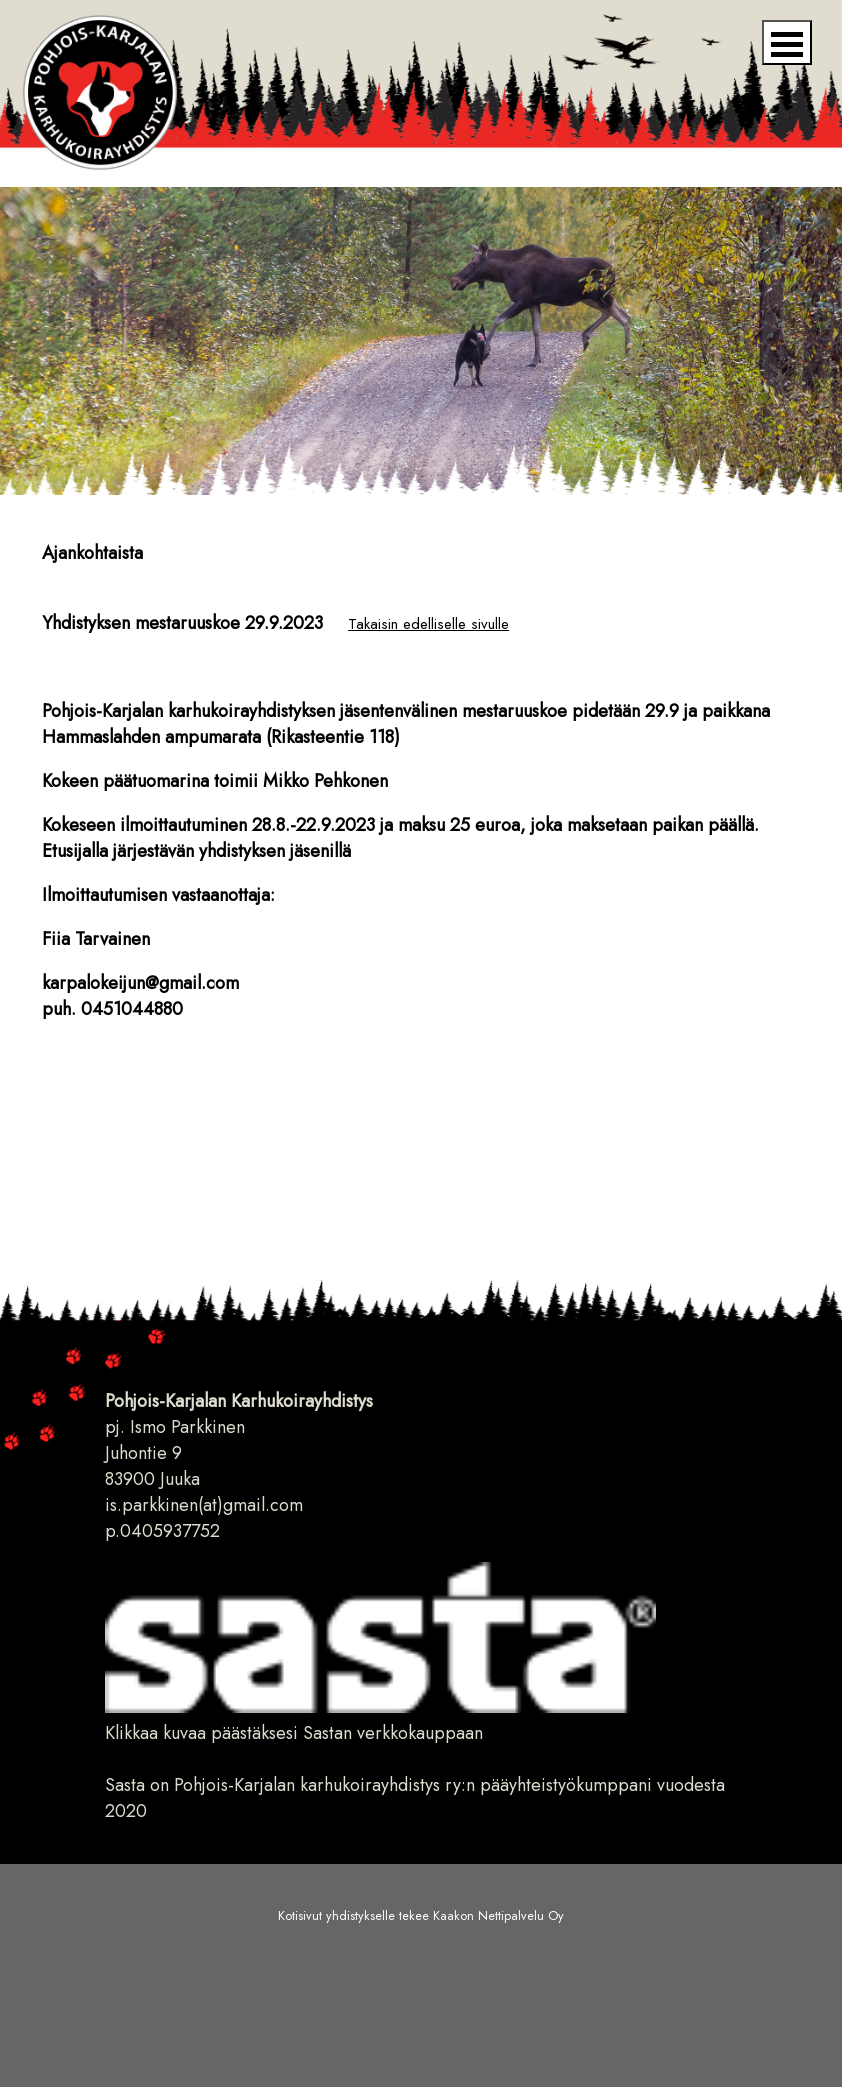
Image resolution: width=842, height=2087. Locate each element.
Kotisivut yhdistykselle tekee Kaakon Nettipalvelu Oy (421, 1916)
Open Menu (787, 42)
